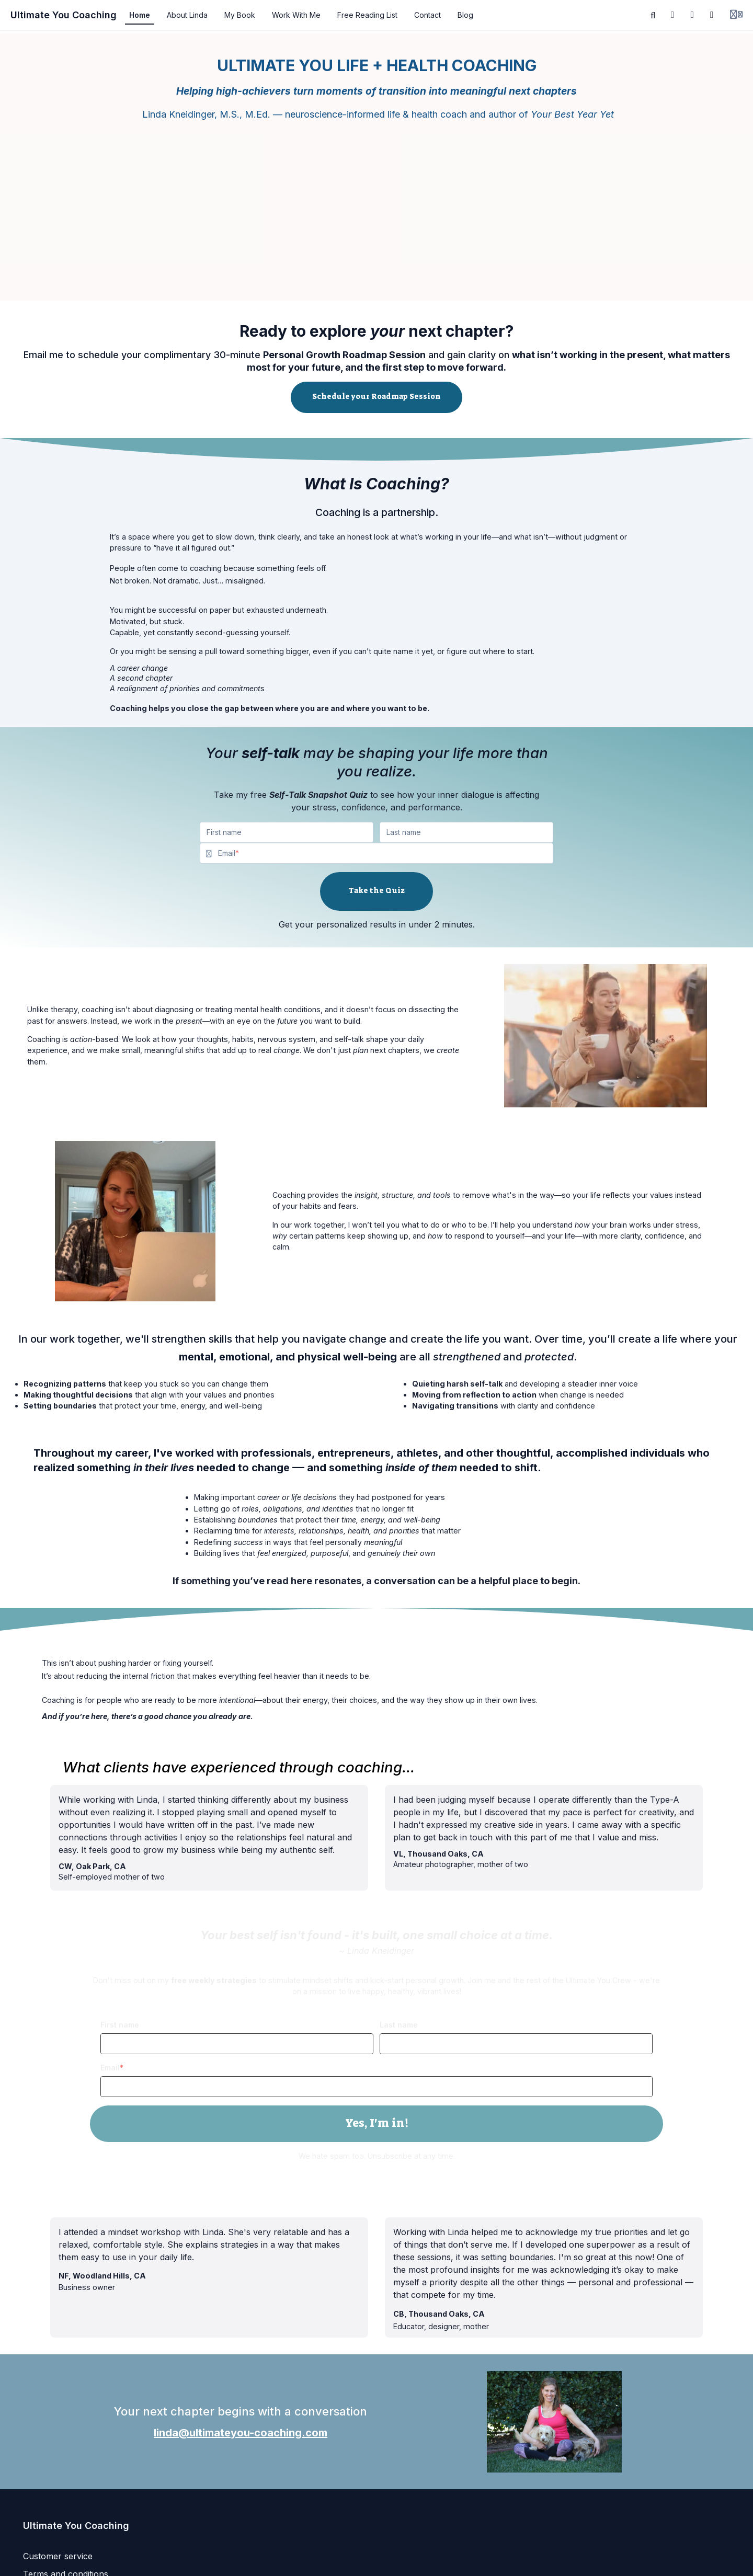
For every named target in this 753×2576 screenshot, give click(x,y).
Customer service (58, 2556)
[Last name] (466, 832)
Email (110, 2067)
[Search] (653, 15)
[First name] (286, 832)
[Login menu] (736, 15)
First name (119, 2024)
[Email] (385, 853)
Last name (399, 2024)
